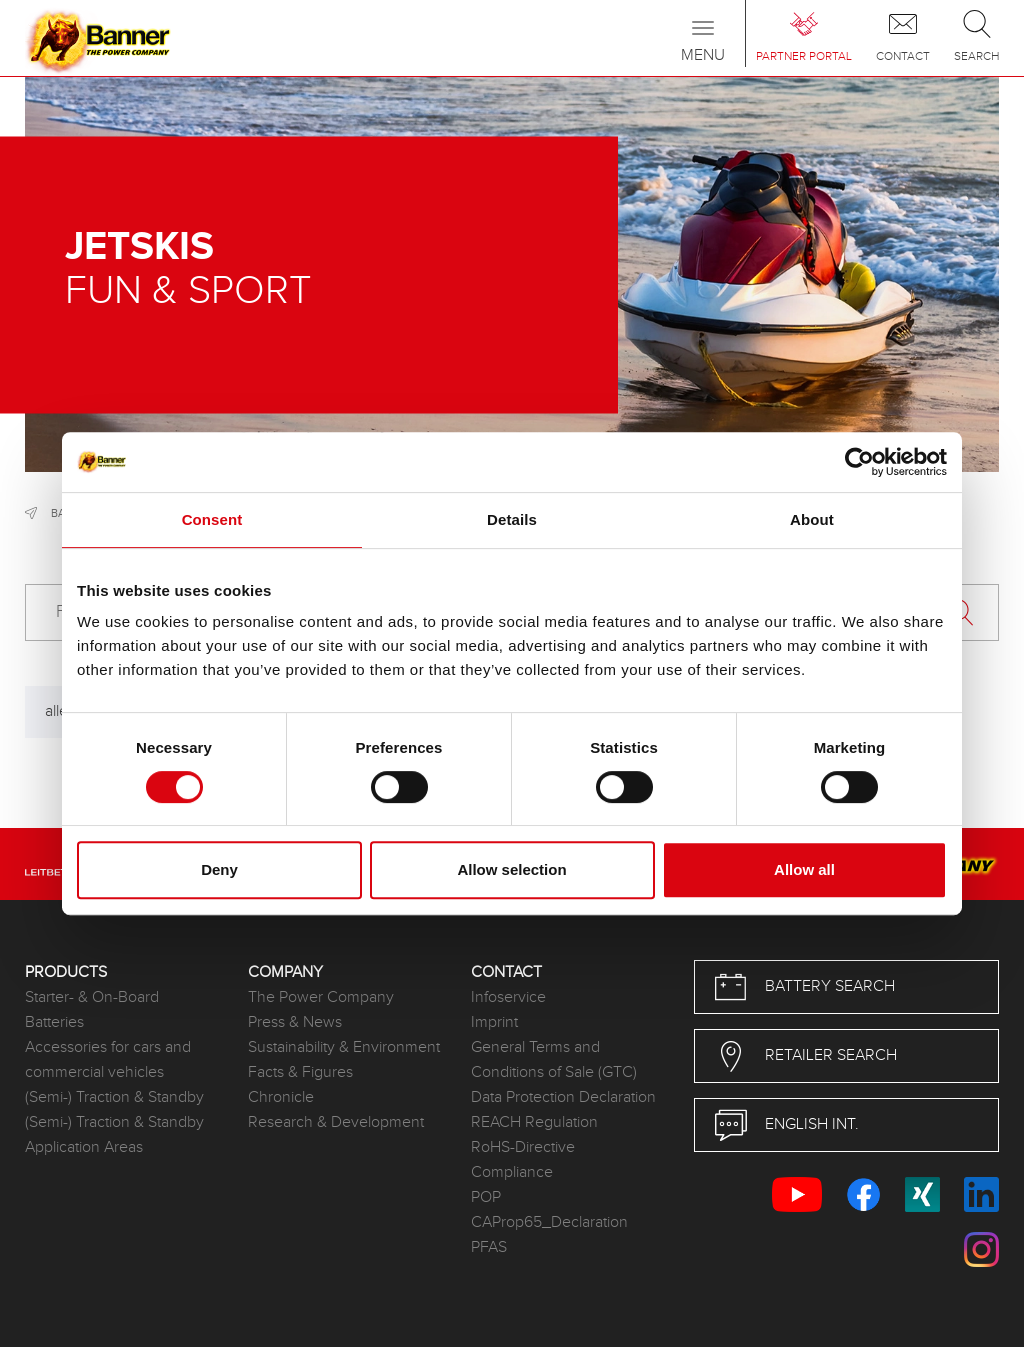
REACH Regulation (534, 1122)
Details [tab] (512, 519)
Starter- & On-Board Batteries (92, 1010)
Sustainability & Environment (344, 1047)
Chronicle (281, 1097)
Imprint (494, 1022)
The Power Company (321, 997)
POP (486, 1197)
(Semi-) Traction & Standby (114, 1097)
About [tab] (812, 519)
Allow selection (511, 869)
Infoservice (508, 997)
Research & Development (336, 1122)
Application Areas (84, 1147)
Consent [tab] (212, 519)
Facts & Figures (300, 1072)
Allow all (804, 869)
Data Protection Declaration (563, 1097)
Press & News (295, 1022)
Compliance (512, 1172)
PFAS (489, 1247)
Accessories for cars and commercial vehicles (108, 1060)
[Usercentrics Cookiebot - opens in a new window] (859, 462)
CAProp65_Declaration (549, 1222)
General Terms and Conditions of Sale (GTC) (554, 1060)
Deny (219, 869)
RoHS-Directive (523, 1147)
